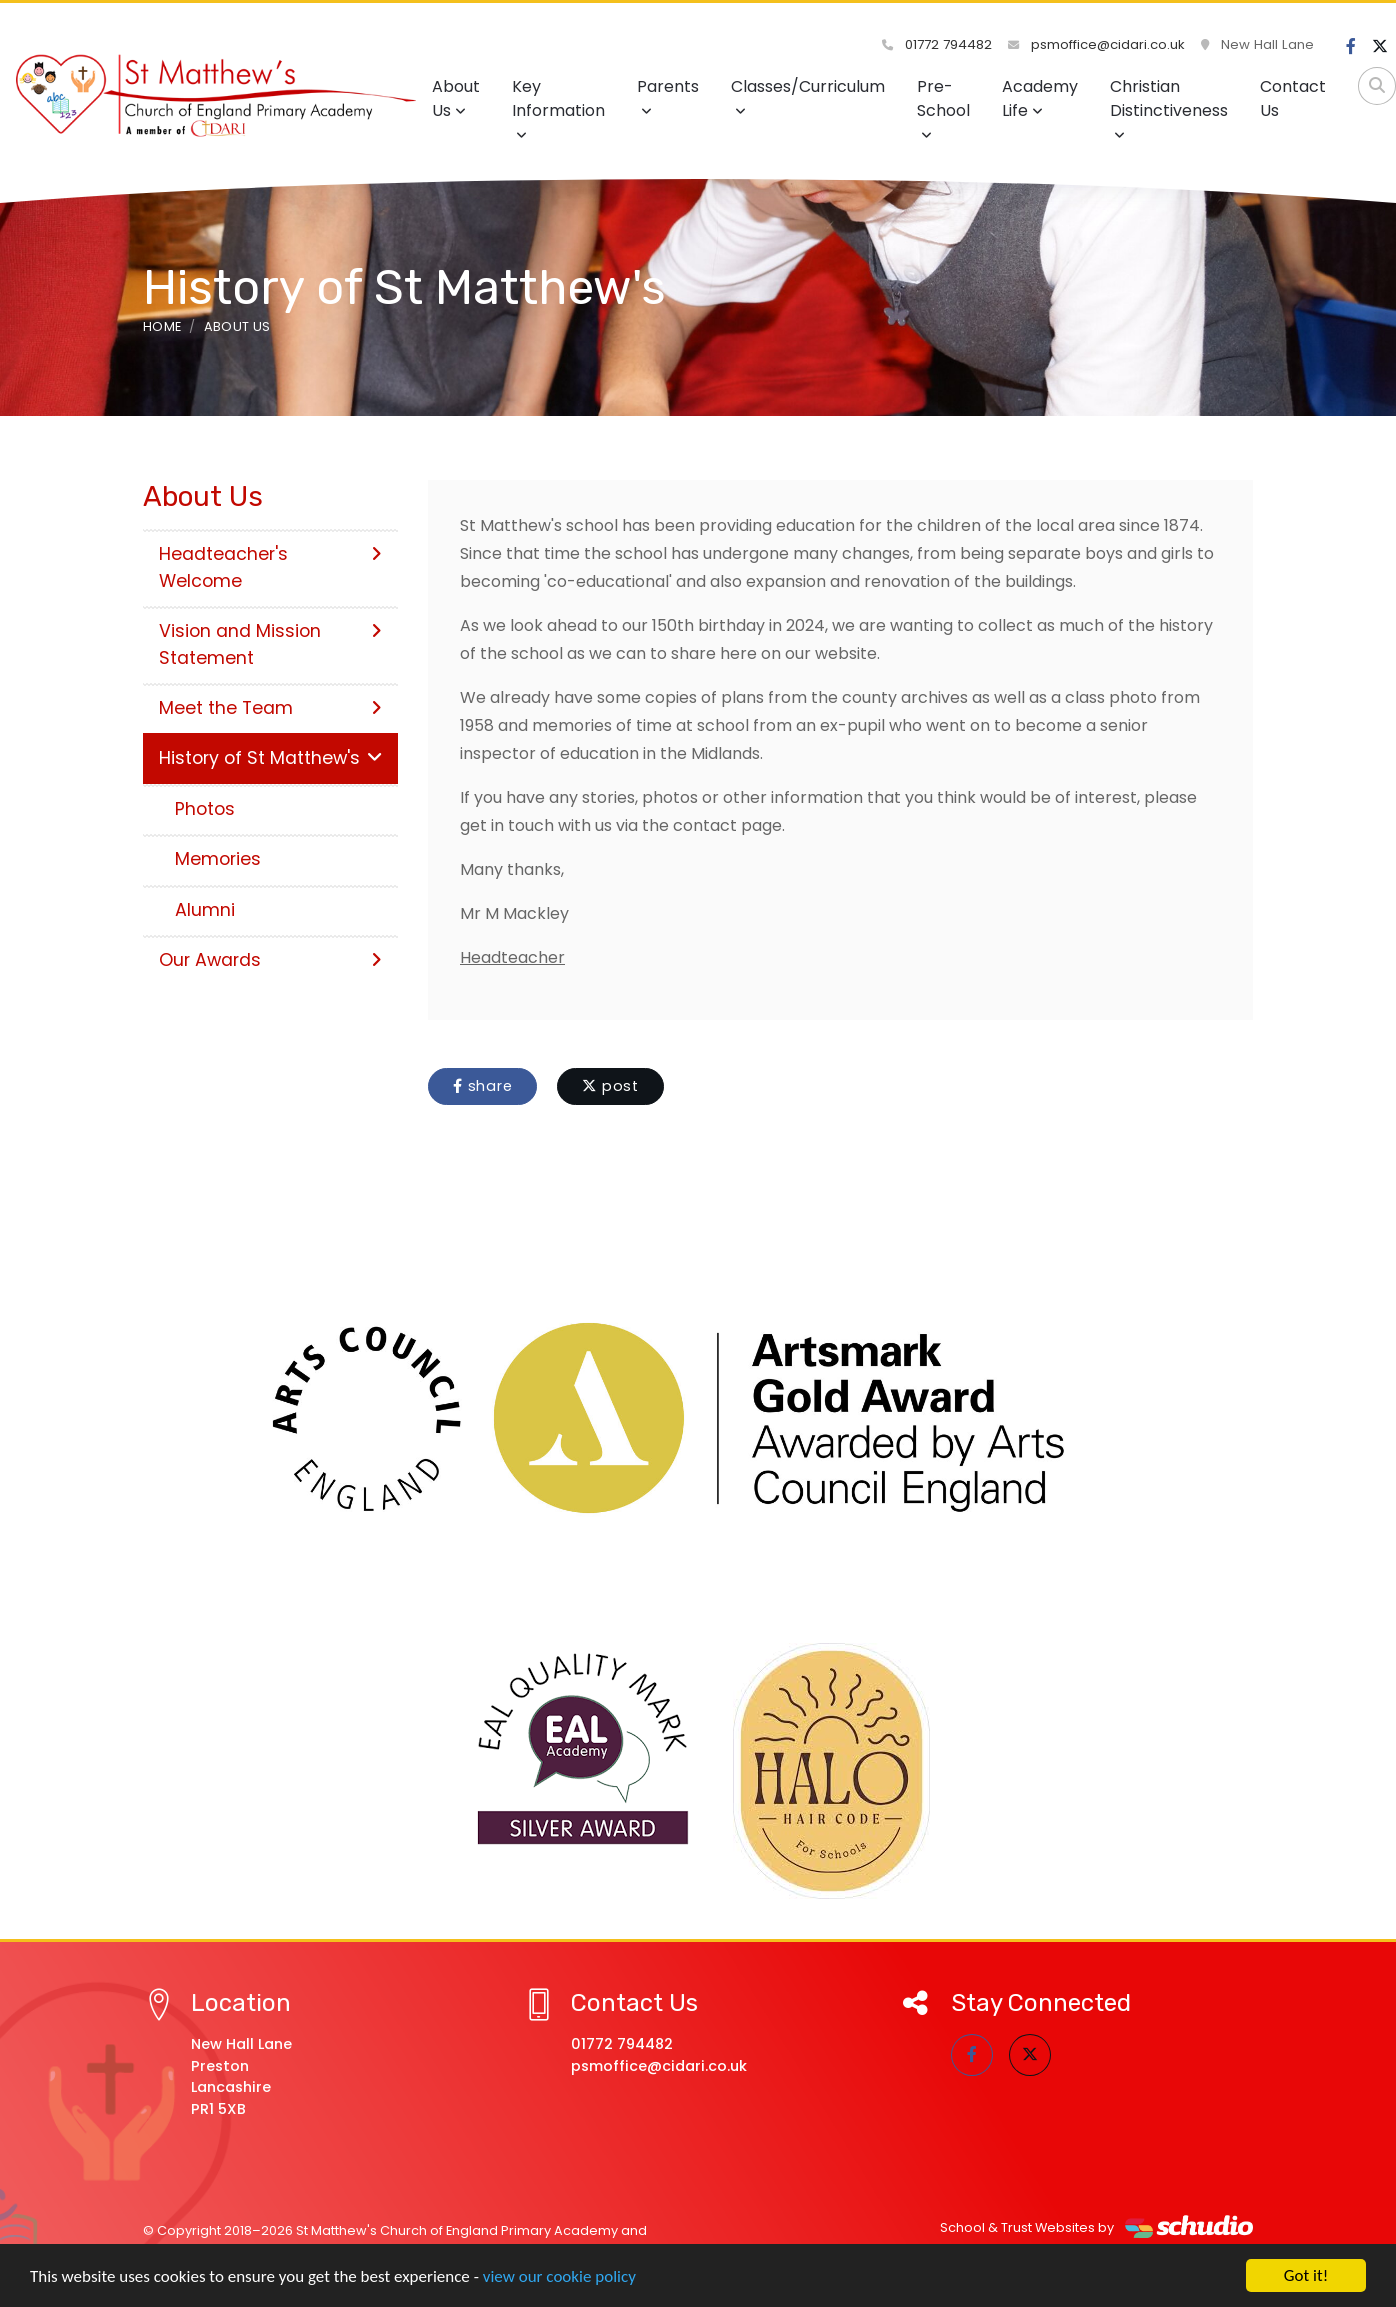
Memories (218, 859)
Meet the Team (270, 708)
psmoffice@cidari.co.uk (1096, 44)
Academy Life (1040, 98)
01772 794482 (937, 44)
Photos (205, 809)
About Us (456, 98)
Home (162, 326)
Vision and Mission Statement (270, 644)
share (482, 1086)
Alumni (205, 910)
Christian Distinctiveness (1169, 108)
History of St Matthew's (270, 758)
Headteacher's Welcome (270, 567)
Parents (668, 96)
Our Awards (270, 960)
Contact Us (1293, 98)
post (610, 1086)
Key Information (558, 108)
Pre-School (943, 108)
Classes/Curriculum (808, 96)
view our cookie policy (559, 2277)
